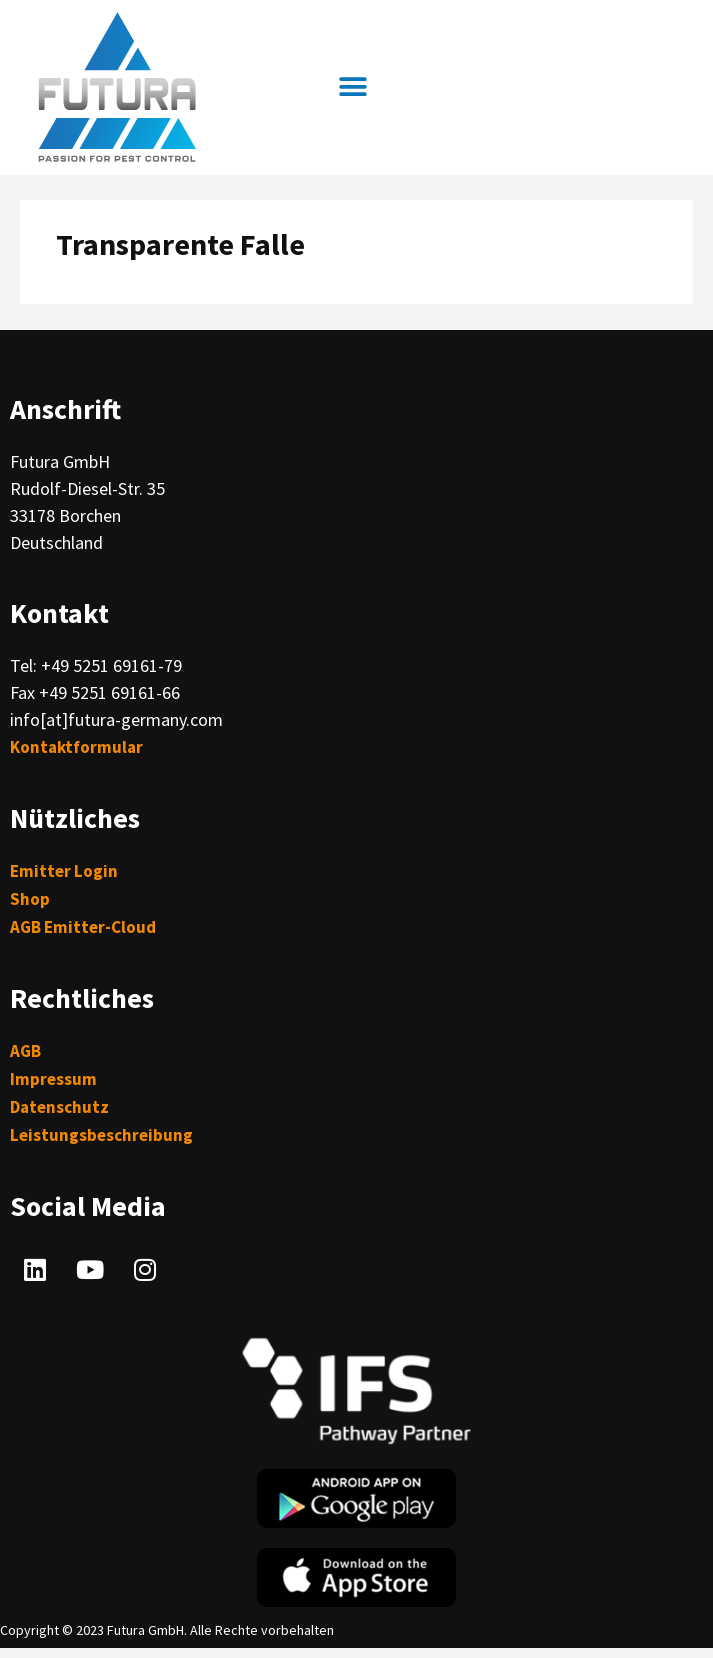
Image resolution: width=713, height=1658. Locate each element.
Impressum (53, 1079)
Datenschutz (59, 1107)
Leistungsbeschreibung (101, 1135)
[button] (352, 87)
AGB (25, 1051)
